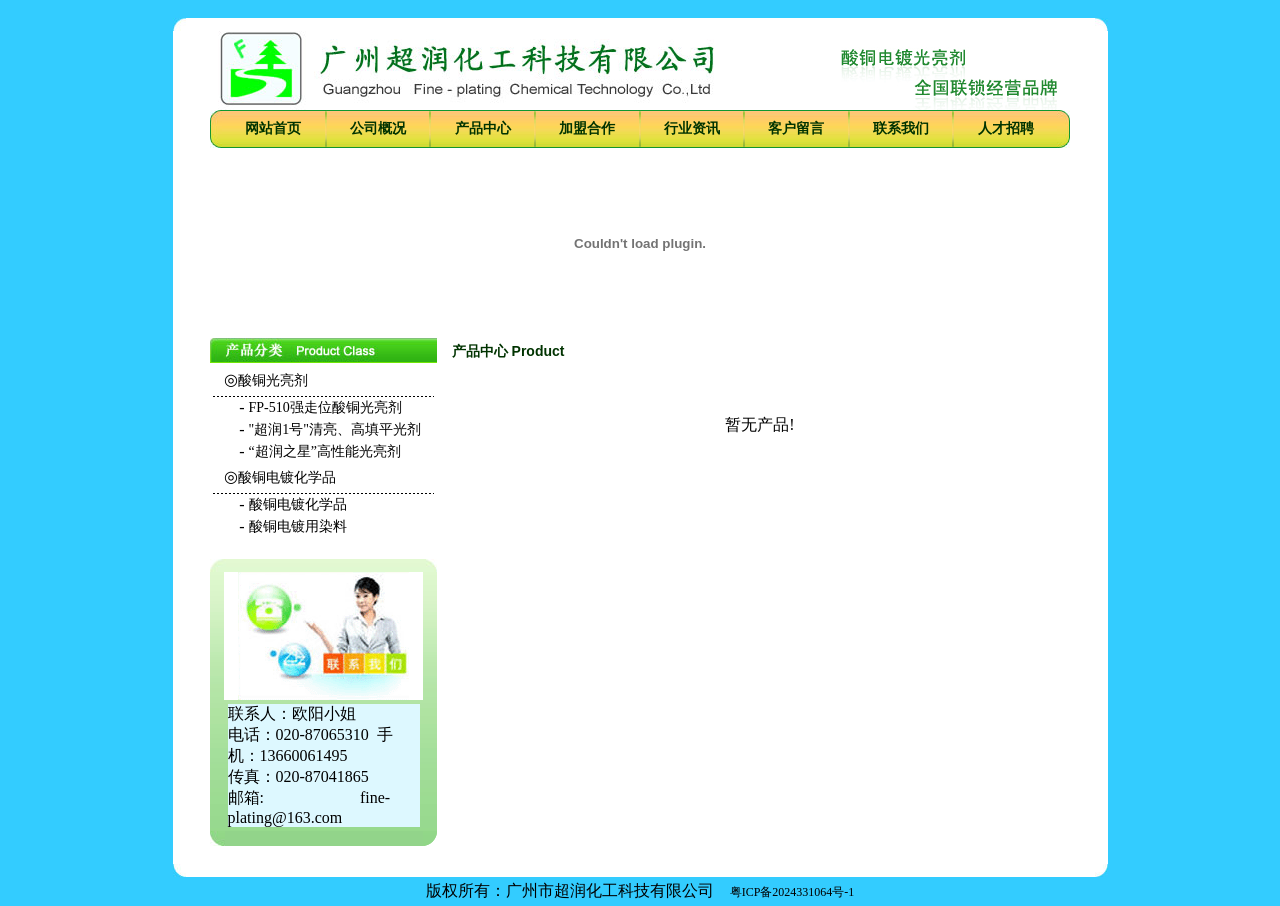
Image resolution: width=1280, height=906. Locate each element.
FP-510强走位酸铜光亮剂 (325, 407)
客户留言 (796, 128)
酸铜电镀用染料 (298, 526)
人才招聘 (1006, 128)
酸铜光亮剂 (273, 380)
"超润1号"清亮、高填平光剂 (335, 429)
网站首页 (273, 128)
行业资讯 (692, 128)
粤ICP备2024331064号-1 (792, 892)
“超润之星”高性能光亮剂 (325, 451)
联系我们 (901, 128)
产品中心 (483, 128)
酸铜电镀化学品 (287, 477)
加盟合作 (587, 128)
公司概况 (378, 128)
